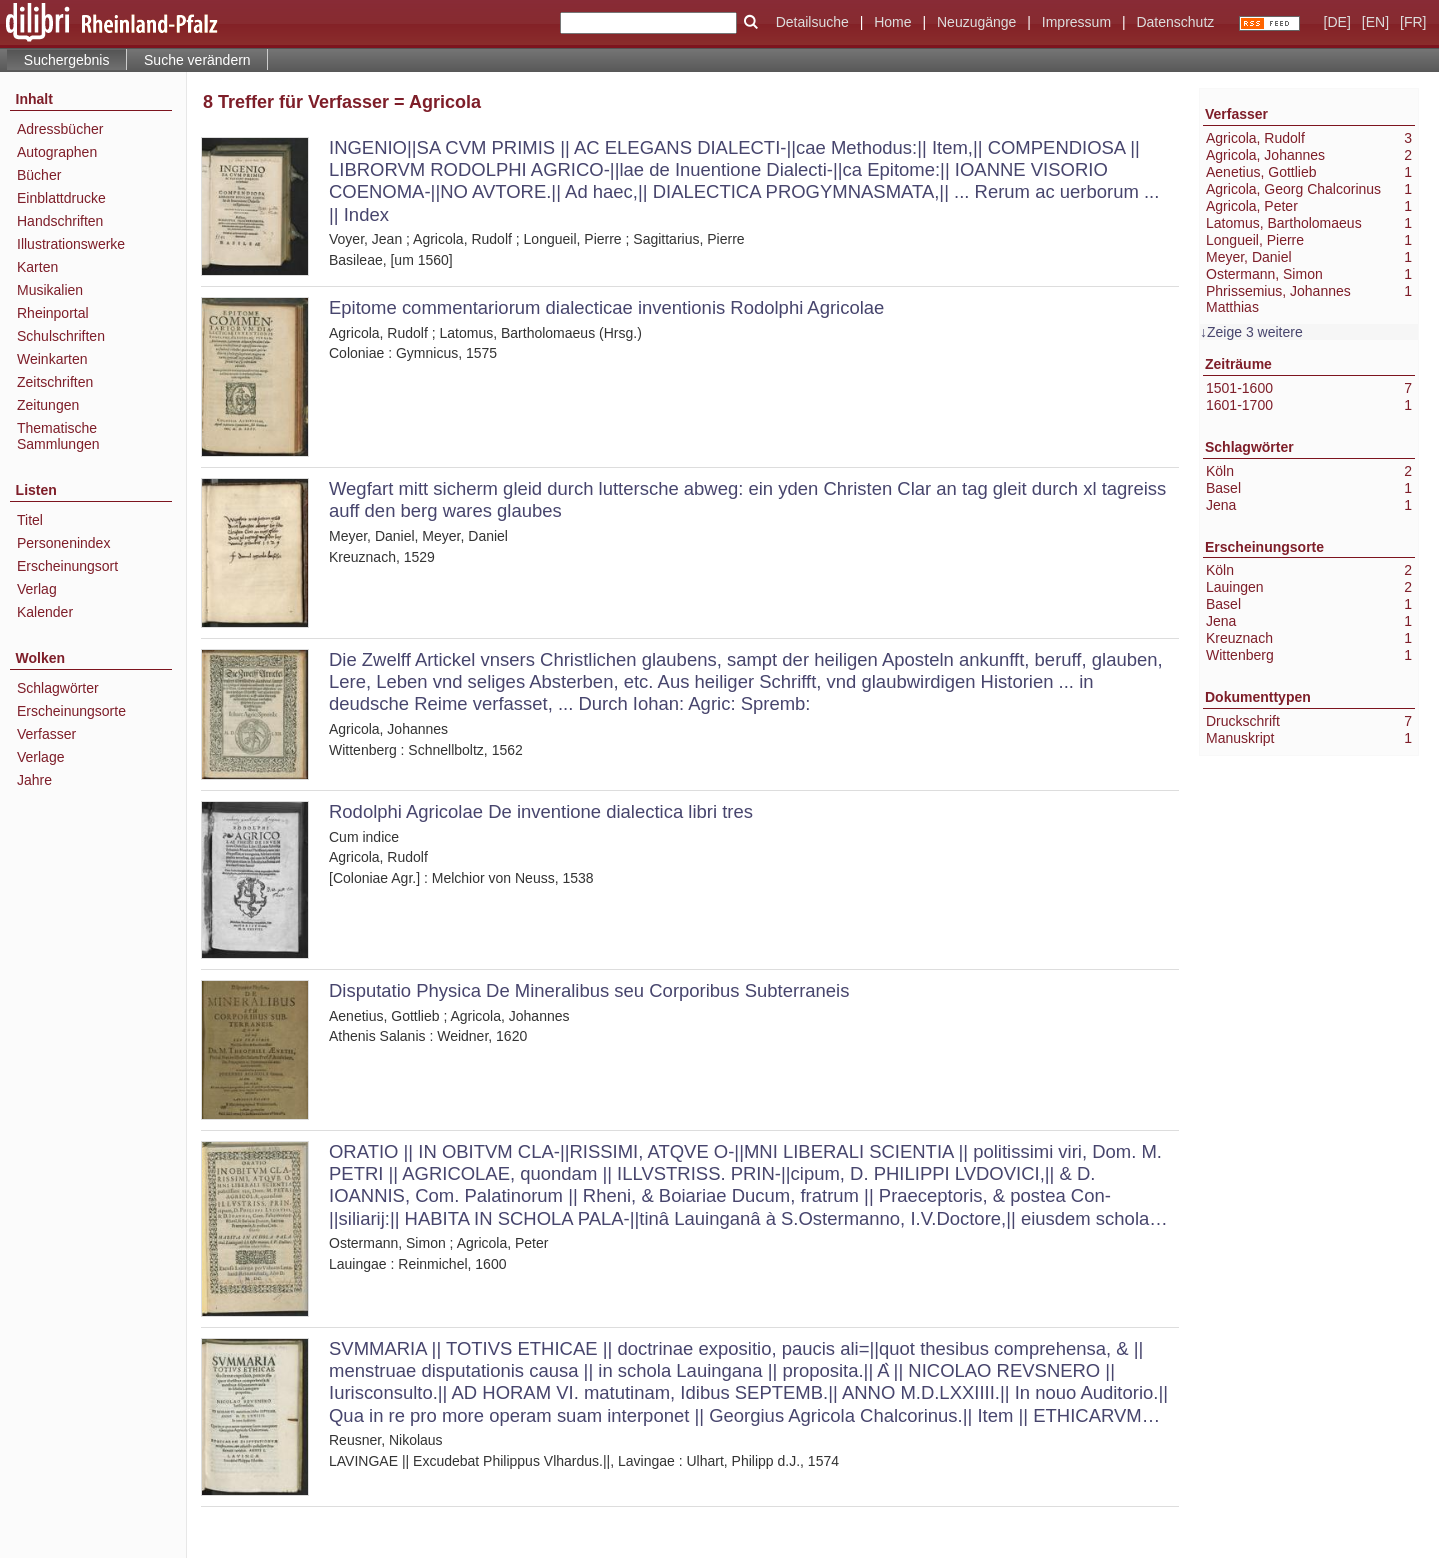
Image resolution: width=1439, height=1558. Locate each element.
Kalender (45, 612)
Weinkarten (52, 359)
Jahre (34, 780)
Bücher (39, 175)
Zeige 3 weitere (1255, 332)
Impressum (1076, 22)
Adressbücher (60, 129)
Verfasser (46, 734)
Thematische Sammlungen (58, 436)
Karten (37, 267)
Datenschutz (1175, 22)
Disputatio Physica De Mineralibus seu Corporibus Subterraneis (589, 990)
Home (892, 22)
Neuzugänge (976, 22)
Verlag (37, 589)
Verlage (40, 757)
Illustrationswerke (71, 244)
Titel (30, 520)
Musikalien (50, 290)
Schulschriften (61, 336)
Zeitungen (48, 405)
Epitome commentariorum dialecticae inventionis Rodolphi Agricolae (606, 307)
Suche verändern (197, 60)
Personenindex (63, 543)
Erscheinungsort (67, 566)
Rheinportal (53, 313)
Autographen (57, 152)
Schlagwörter (58, 688)
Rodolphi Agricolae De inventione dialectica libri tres (541, 811)
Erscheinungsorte (71, 711)
